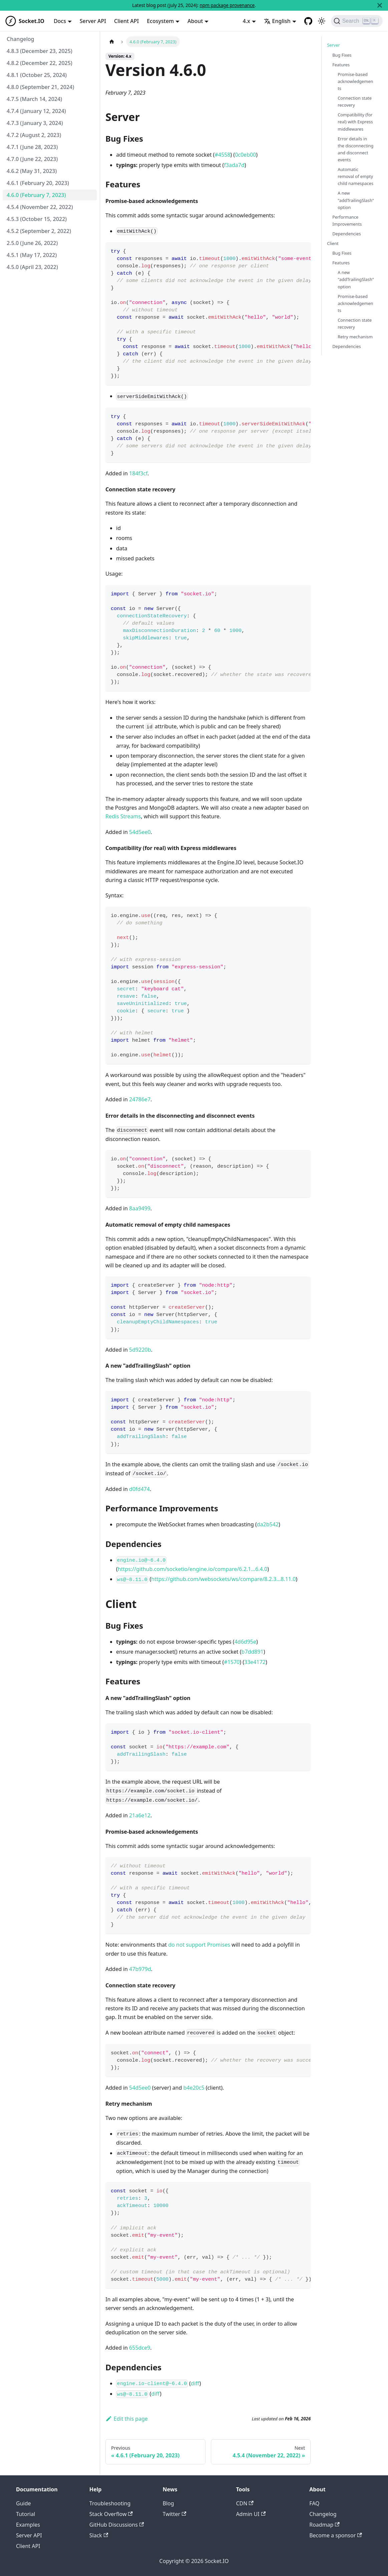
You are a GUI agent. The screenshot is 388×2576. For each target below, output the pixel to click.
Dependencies (346, 234)
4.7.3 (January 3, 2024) (35, 123)
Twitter (174, 2514)
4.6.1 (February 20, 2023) (38, 183)
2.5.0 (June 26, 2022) (32, 243)
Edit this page (126, 2418)
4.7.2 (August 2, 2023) (34, 135)
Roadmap (324, 2524)
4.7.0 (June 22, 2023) (32, 159)
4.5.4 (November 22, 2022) (40, 207)
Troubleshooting (110, 2503)
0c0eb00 (245, 154)
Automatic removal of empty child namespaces (355, 176)
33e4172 (255, 1662)
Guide (23, 2503)
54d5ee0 (140, 832)
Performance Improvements (347, 220)
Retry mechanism (355, 337)
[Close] (379, 5)
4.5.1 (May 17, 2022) (32, 255)
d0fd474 (139, 1489)
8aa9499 (139, 1208)
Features (341, 65)
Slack (98, 2535)
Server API (93, 21)
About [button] (195, 21)
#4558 (222, 154)
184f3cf (138, 473)
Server (333, 45)
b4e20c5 (193, 2087)
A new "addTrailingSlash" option (356, 200)
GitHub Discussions (116, 2524)
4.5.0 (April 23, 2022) (32, 267)
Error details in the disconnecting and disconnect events (355, 149)
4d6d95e (245, 1641)
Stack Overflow (111, 2514)
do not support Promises (199, 1944)
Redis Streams (123, 816)
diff (195, 2383)
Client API (126, 21)
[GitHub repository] (308, 21)
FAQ (314, 2503)
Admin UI (251, 2514)
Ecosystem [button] (160, 21)
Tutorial (25, 2514)
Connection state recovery (355, 101)
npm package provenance (227, 5)
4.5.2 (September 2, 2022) (39, 231)
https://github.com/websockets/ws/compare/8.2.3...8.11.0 (223, 1579)
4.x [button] (246, 21)
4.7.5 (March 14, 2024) (34, 99)
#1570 (232, 1662)
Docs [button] (60, 21)
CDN (244, 2503)
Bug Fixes (341, 55)
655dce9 (139, 2347)
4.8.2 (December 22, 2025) (39, 63)
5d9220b (140, 1349)
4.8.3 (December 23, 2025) (39, 51)
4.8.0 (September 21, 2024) (40, 87)
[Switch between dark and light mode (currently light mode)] (321, 21)
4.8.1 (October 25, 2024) (37, 75)
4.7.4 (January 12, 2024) (36, 111)
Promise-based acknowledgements (355, 81)
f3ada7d (234, 165)
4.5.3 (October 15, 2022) (37, 219)
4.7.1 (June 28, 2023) (32, 147)
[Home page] (111, 41)
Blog (168, 2503)
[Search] (357, 21)
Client (332, 243)
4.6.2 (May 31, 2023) (32, 171)
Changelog (20, 39)
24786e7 (139, 1099)
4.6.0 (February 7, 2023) (36, 195)
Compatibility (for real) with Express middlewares (355, 122)
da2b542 (268, 1524)
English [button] (277, 21)
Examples (28, 2524)
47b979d (140, 1969)
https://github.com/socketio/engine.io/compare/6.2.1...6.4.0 (192, 1569)
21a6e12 (139, 1815)
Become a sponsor (335, 2535)
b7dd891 (253, 1651)
